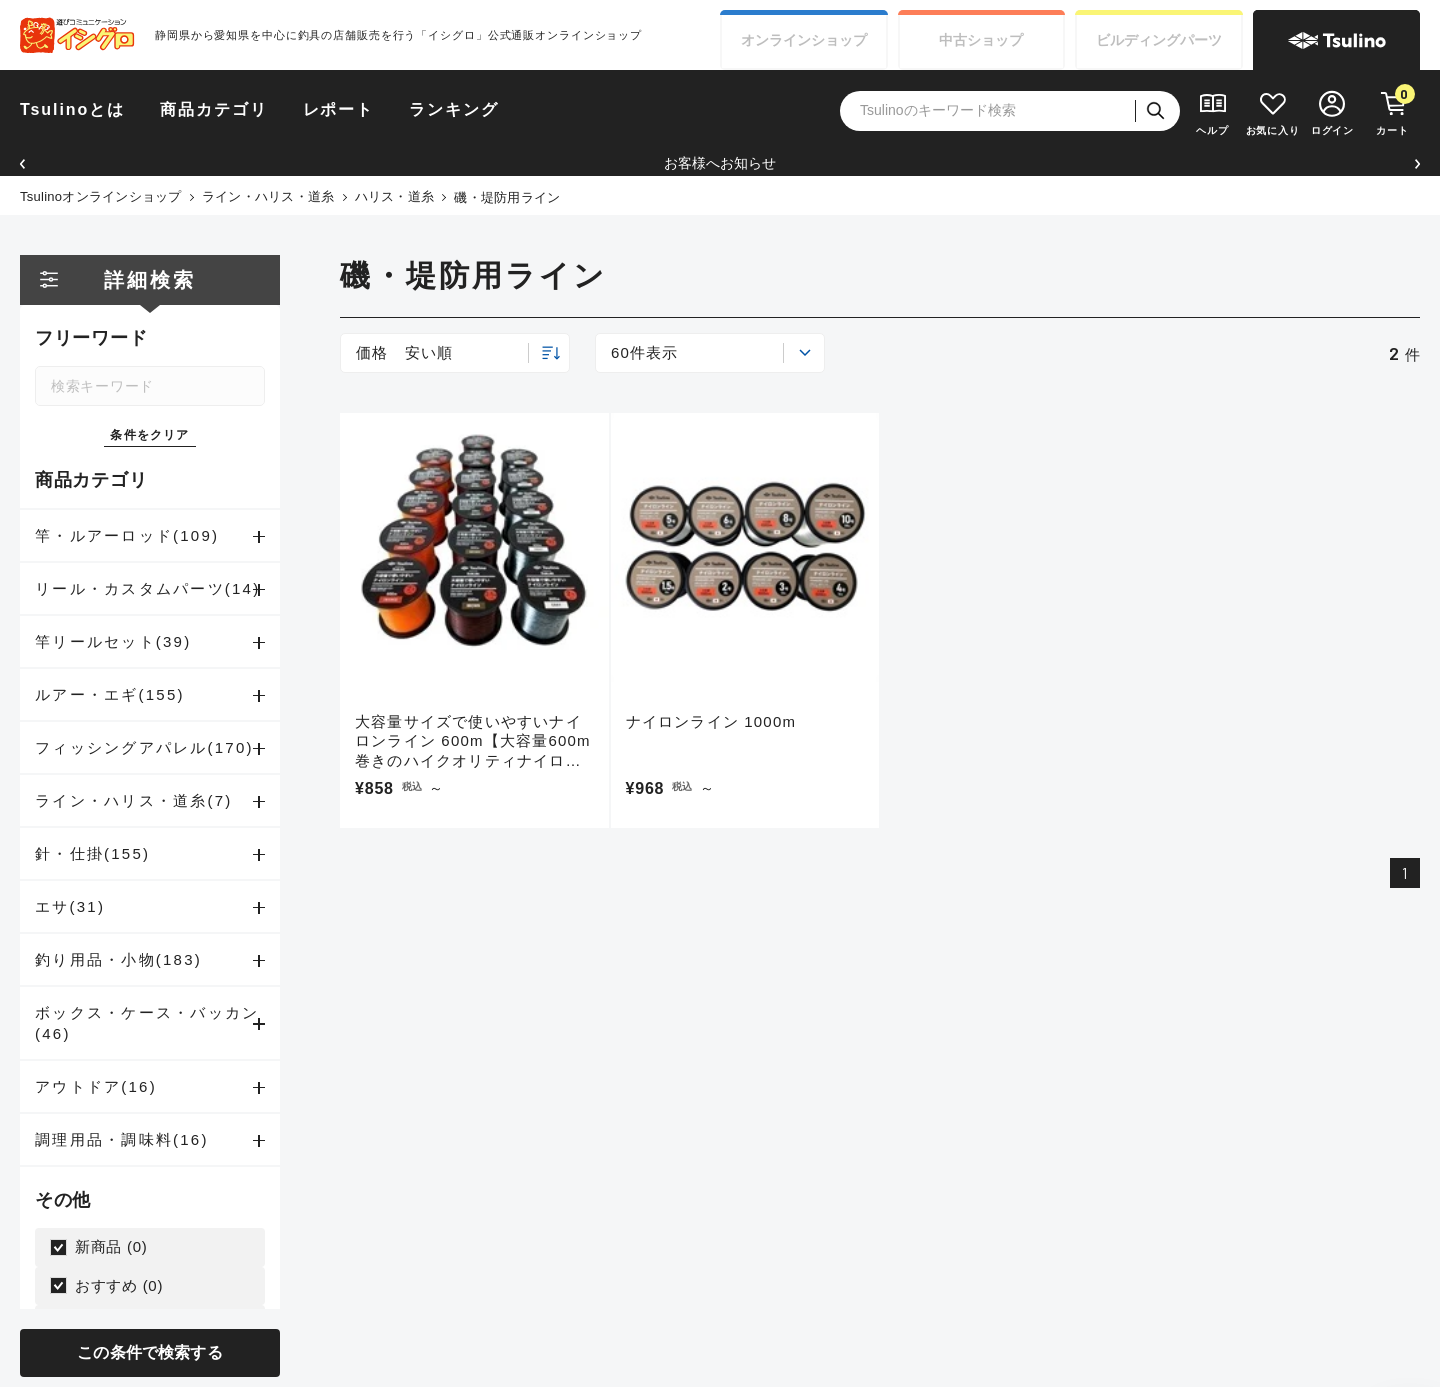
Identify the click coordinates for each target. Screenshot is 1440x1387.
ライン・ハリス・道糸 (268, 196)
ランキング (454, 109)
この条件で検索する (149, 1352)
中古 (981, 40)
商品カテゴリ (214, 109)
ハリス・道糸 (395, 196)
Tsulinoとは (72, 109)
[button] (22, 163)
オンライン (804, 40)
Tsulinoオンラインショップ (101, 196)
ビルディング (1159, 40)
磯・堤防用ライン (507, 197)
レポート (339, 109)
